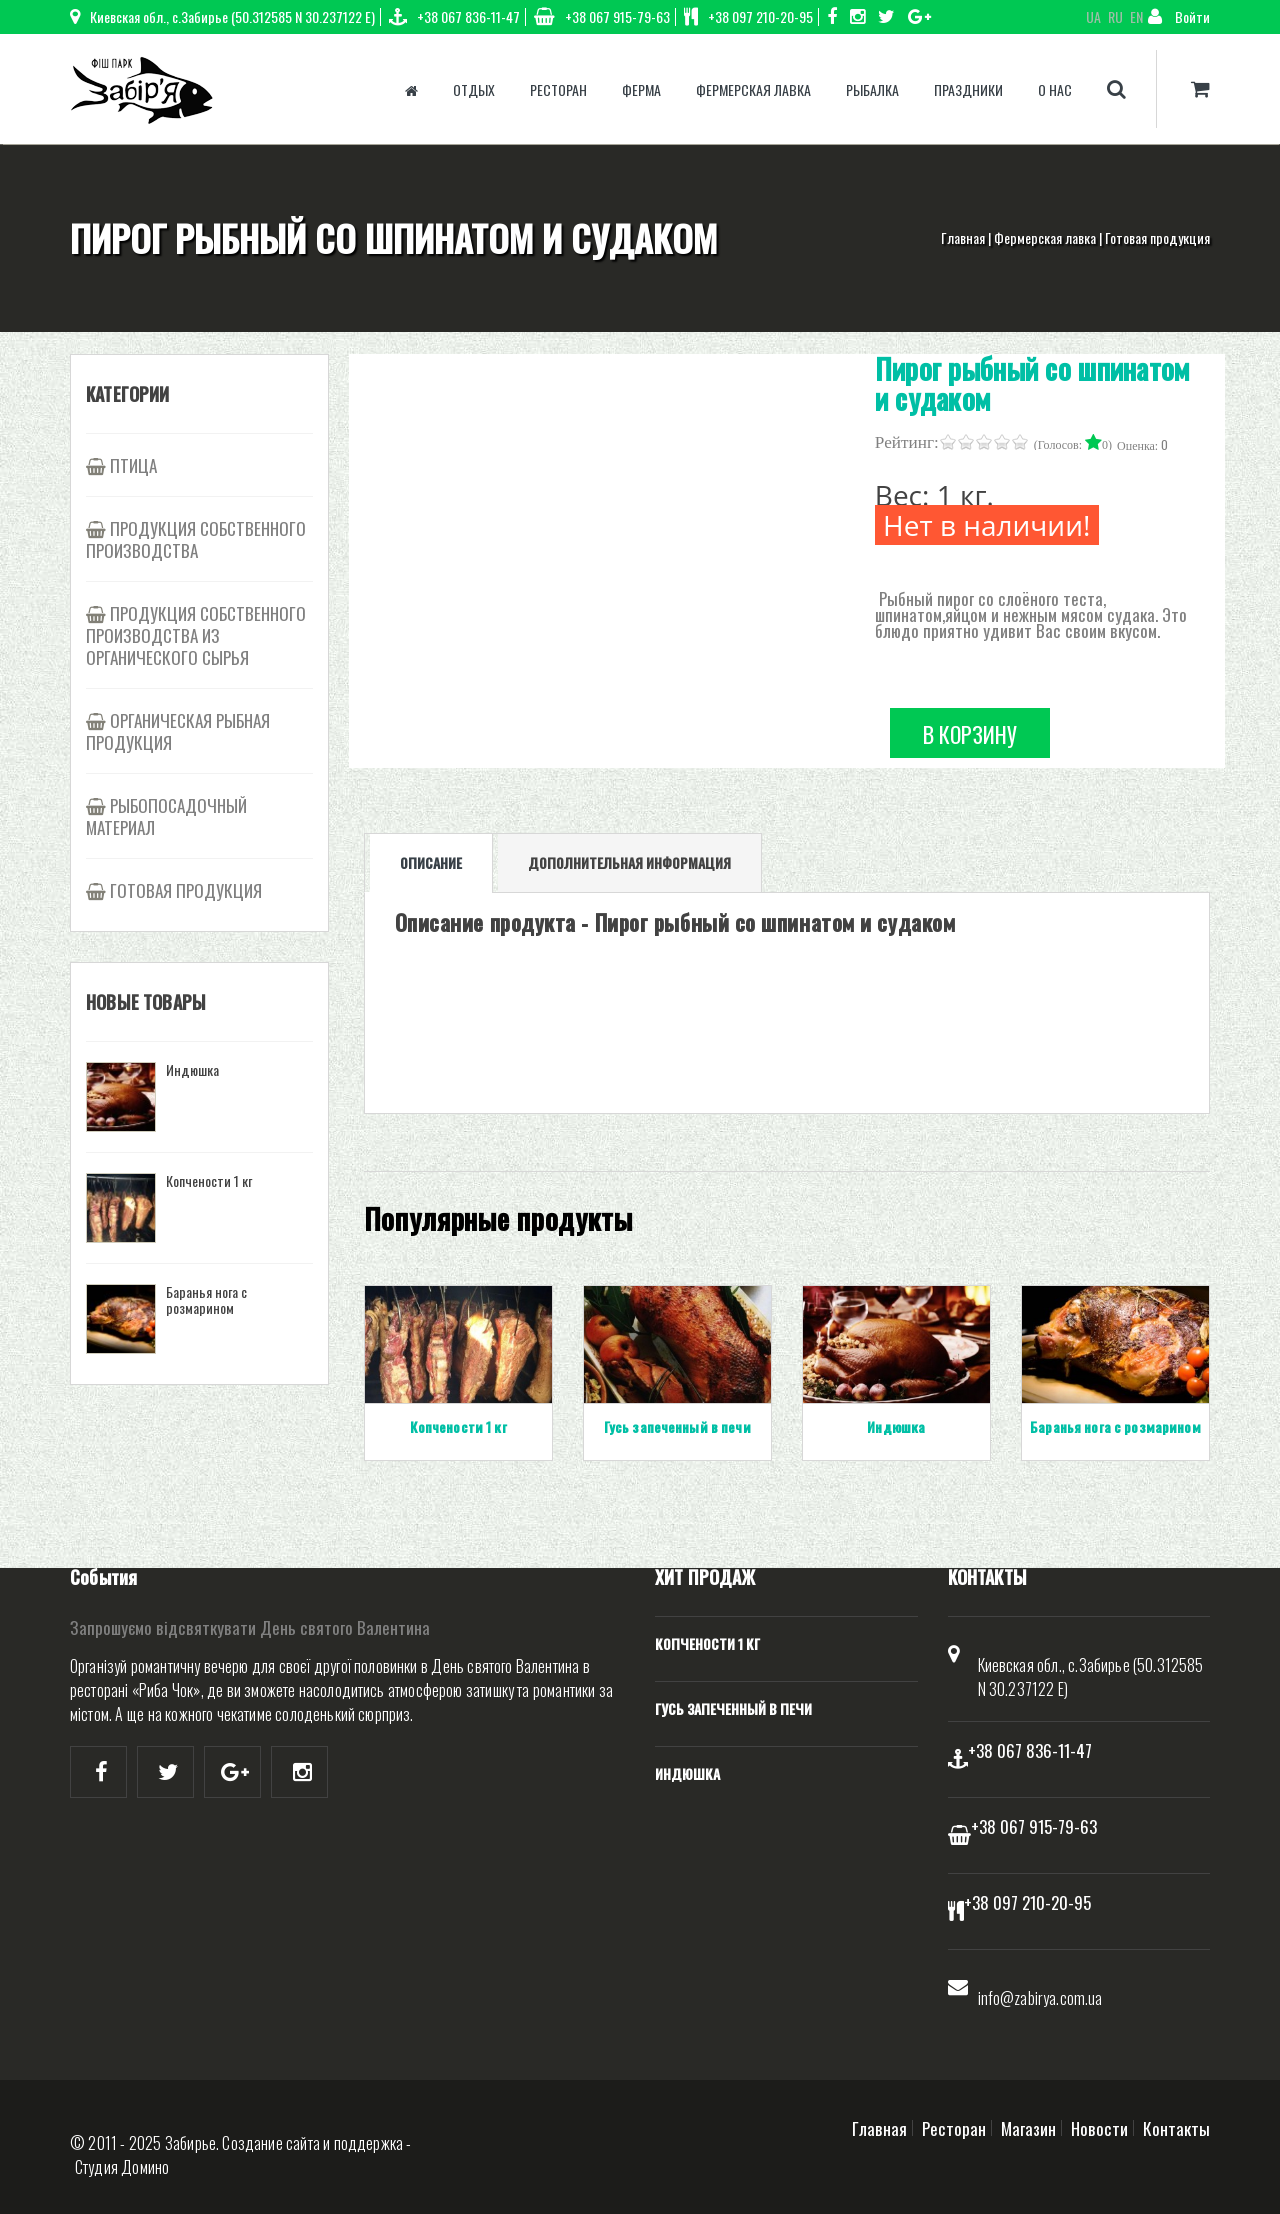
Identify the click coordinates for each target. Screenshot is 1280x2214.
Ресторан (558, 89)
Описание (431, 862)
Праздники (968, 89)
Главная (963, 237)
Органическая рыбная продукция (178, 731)
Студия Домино (122, 2167)
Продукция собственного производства (196, 539)
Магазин (1028, 2128)
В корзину (970, 734)
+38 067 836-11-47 (454, 16)
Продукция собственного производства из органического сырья (196, 635)
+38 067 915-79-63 (602, 16)
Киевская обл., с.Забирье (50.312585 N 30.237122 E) (222, 16)
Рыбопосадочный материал (166, 816)
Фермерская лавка (753, 89)
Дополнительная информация (629, 862)
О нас (1055, 89)
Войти (1179, 16)
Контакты (1176, 2128)
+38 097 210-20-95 (748, 16)
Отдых (474, 89)
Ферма (641, 89)
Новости (1099, 2128)
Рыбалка (872, 89)
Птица (133, 465)
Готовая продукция (1157, 237)
